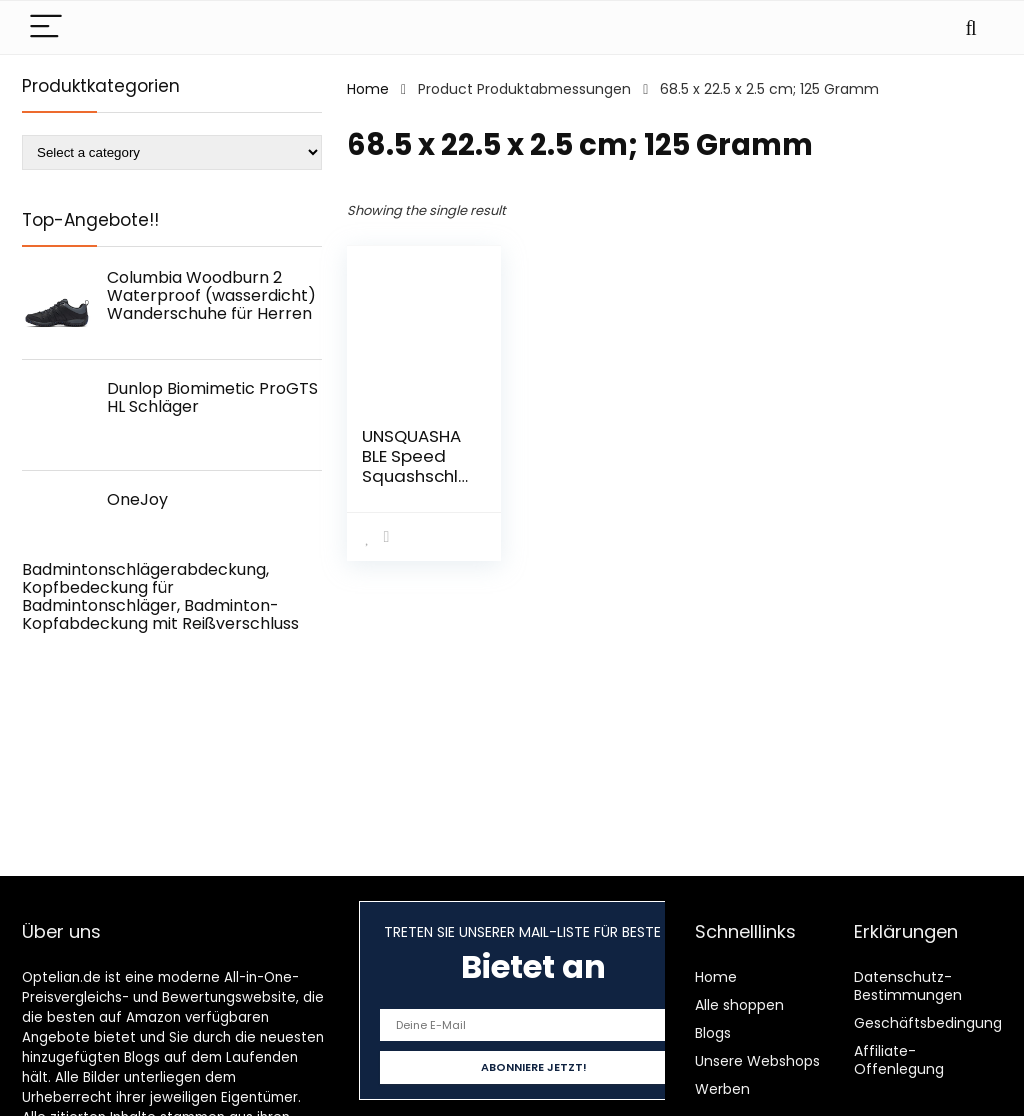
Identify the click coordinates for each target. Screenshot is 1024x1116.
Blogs (713, 1033)
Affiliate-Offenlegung (899, 1060)
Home (368, 89)
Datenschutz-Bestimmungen (908, 986)
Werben (722, 1089)
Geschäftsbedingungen (937, 1023)
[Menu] (46, 27)
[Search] (971, 27)
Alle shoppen (739, 1005)
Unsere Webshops (757, 1061)
